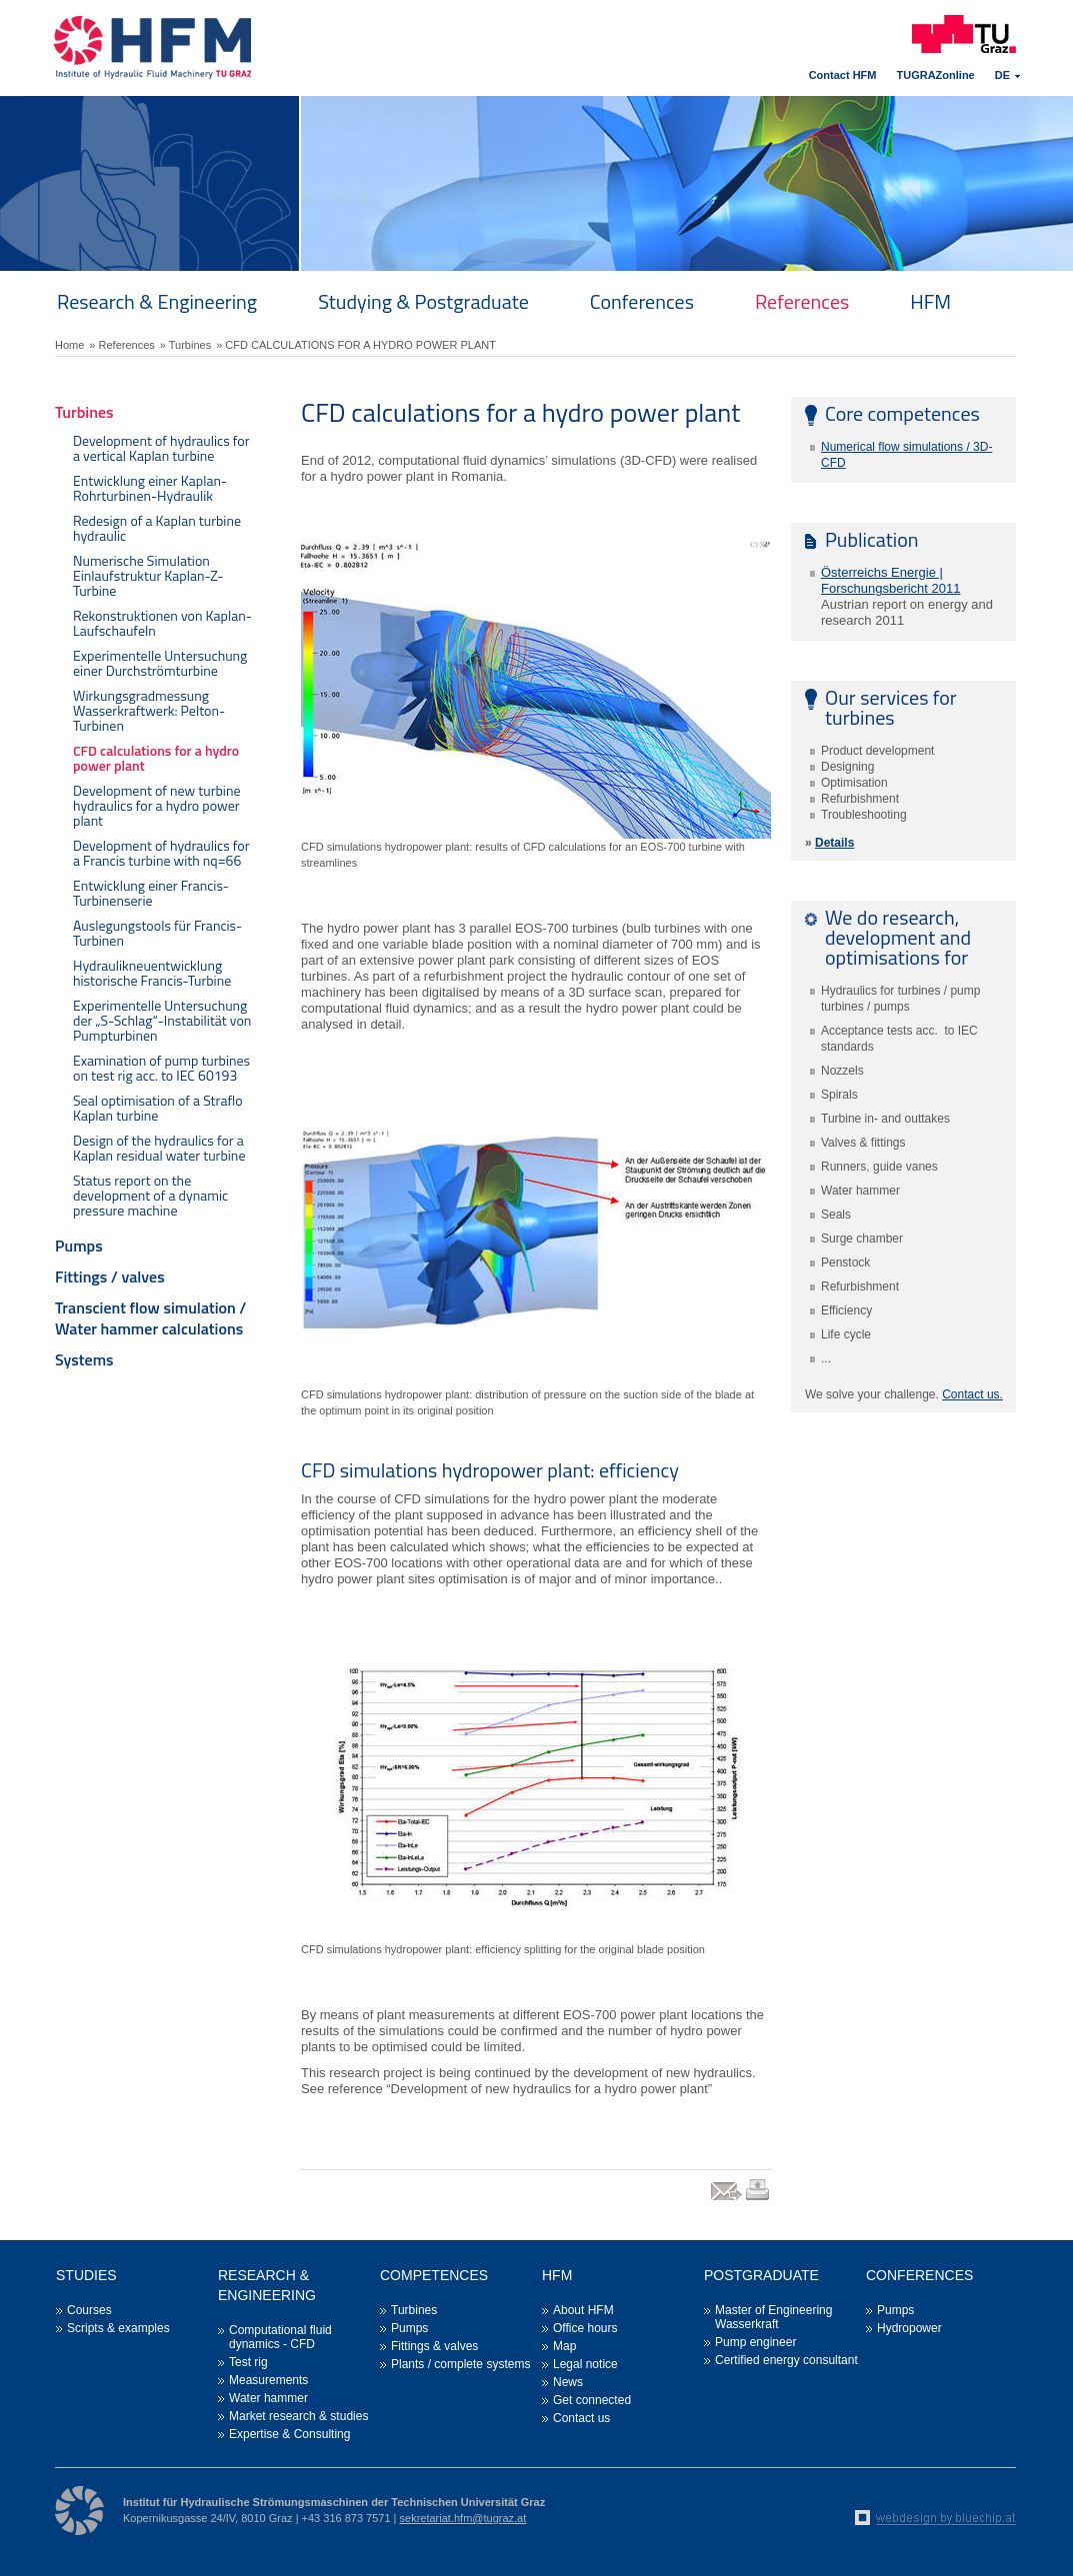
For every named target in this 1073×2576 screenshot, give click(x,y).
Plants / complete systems (460, 2364)
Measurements (268, 2380)
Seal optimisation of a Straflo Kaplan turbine (158, 1108)
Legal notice (585, 2364)
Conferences (642, 301)
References (802, 301)
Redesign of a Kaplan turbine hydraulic (157, 528)
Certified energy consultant (786, 2360)
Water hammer (268, 2398)
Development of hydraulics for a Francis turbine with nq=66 (161, 853)
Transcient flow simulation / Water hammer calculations (150, 1317)
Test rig (248, 2362)
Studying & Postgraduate (423, 301)
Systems (84, 1359)
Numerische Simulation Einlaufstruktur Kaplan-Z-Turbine (148, 575)
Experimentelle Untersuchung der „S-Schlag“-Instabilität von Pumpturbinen (162, 1020)
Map (564, 2346)
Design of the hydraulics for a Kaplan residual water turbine (159, 1148)
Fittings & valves (434, 2346)
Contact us (581, 2418)
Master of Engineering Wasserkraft (773, 2317)
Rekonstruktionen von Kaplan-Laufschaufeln (162, 623)
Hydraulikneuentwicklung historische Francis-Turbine (152, 973)
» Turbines (185, 345)
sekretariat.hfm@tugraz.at (463, 2518)
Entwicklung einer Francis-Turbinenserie (151, 893)
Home (69, 345)
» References (121, 345)
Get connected (592, 2400)
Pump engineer (755, 2342)
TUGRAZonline (936, 75)
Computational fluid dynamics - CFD (280, 2337)
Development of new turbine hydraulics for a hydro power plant (157, 805)
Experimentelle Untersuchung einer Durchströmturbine (160, 663)
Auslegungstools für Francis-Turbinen (157, 933)
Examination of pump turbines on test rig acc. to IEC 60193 (161, 1068)
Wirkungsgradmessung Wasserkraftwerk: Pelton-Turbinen (149, 710)
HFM (930, 301)
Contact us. (972, 1394)
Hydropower (909, 2328)
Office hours (585, 2328)
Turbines (84, 412)
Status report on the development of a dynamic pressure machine (150, 1195)
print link (758, 2199)
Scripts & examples (118, 2328)
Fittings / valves (110, 1276)
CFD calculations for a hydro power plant (156, 758)
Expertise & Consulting (289, 2434)
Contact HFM (843, 75)
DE (1002, 75)
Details (834, 843)
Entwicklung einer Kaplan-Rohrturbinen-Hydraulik (150, 488)
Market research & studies (298, 2416)
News (568, 2382)
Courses (89, 2310)
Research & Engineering (157, 301)
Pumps (79, 1246)
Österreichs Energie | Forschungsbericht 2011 (890, 580)
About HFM (583, 2310)
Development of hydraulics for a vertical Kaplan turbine (161, 448)
